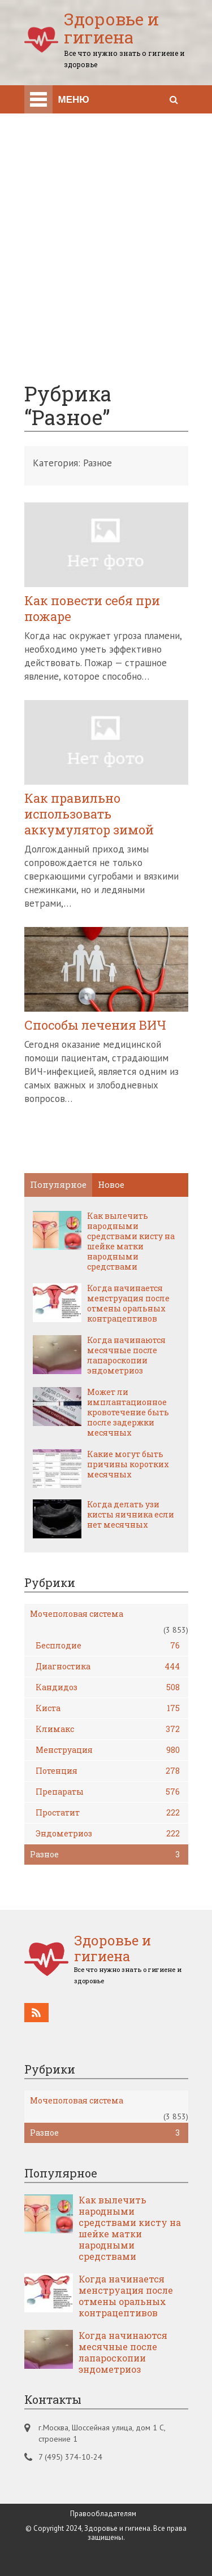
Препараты (108, 1791)
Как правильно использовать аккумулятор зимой (89, 814)
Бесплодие (108, 1645)
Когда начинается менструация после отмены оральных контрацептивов (128, 1303)
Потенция (108, 1771)
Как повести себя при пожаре (92, 608)
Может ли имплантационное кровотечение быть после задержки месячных (128, 1412)
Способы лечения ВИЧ (95, 1025)
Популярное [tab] (58, 1184)
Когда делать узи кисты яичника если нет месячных (130, 1514)
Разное (105, 1854)
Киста (108, 1708)
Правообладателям (103, 2513)
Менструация (108, 1750)
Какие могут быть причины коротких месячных (128, 1464)
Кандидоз (108, 1687)
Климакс (108, 1729)
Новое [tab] (111, 1184)
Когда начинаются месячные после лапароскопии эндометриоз (126, 1355)
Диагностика (108, 1666)
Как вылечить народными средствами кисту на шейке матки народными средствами (131, 1241)
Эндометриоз (108, 1833)
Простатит (108, 1812)
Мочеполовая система (76, 1613)
